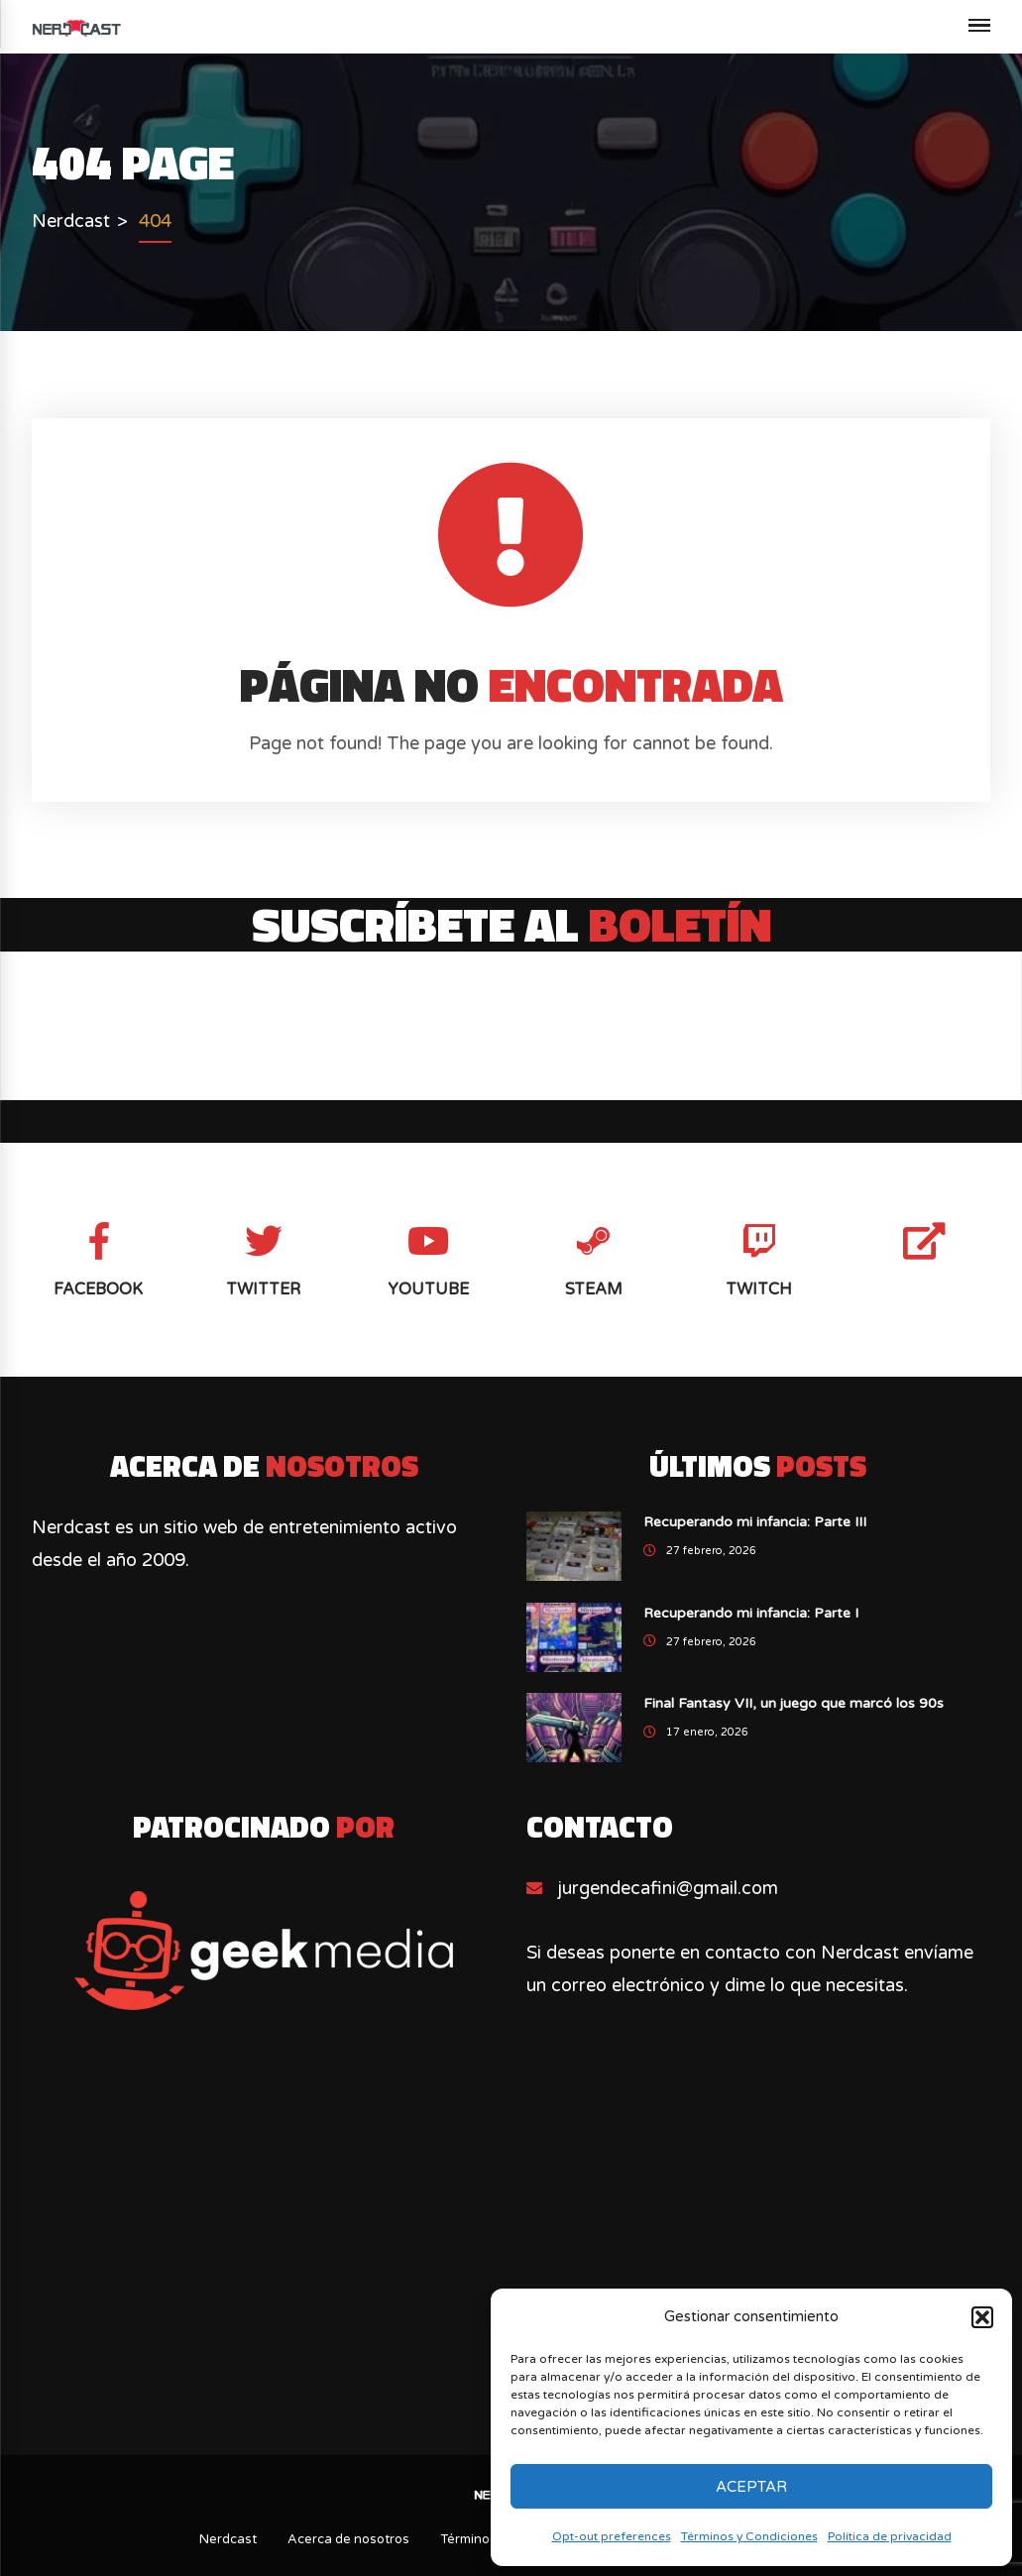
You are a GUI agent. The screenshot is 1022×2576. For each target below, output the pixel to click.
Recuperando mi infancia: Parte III (754, 1521)
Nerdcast (228, 2539)
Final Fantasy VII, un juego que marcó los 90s (793, 1703)
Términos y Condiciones (749, 2536)
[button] (982, 2317)
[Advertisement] (511, 2252)
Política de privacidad (890, 2536)
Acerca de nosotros (348, 2539)
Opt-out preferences (611, 2536)
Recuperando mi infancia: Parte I (750, 1613)
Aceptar (751, 2487)
